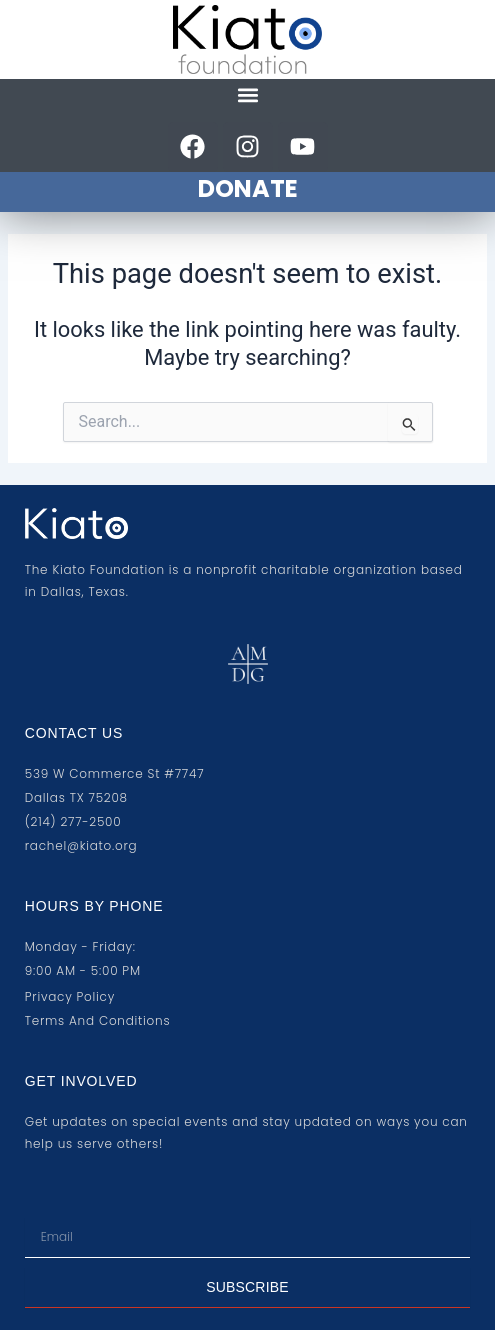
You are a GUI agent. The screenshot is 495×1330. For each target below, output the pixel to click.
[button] (247, 95)
